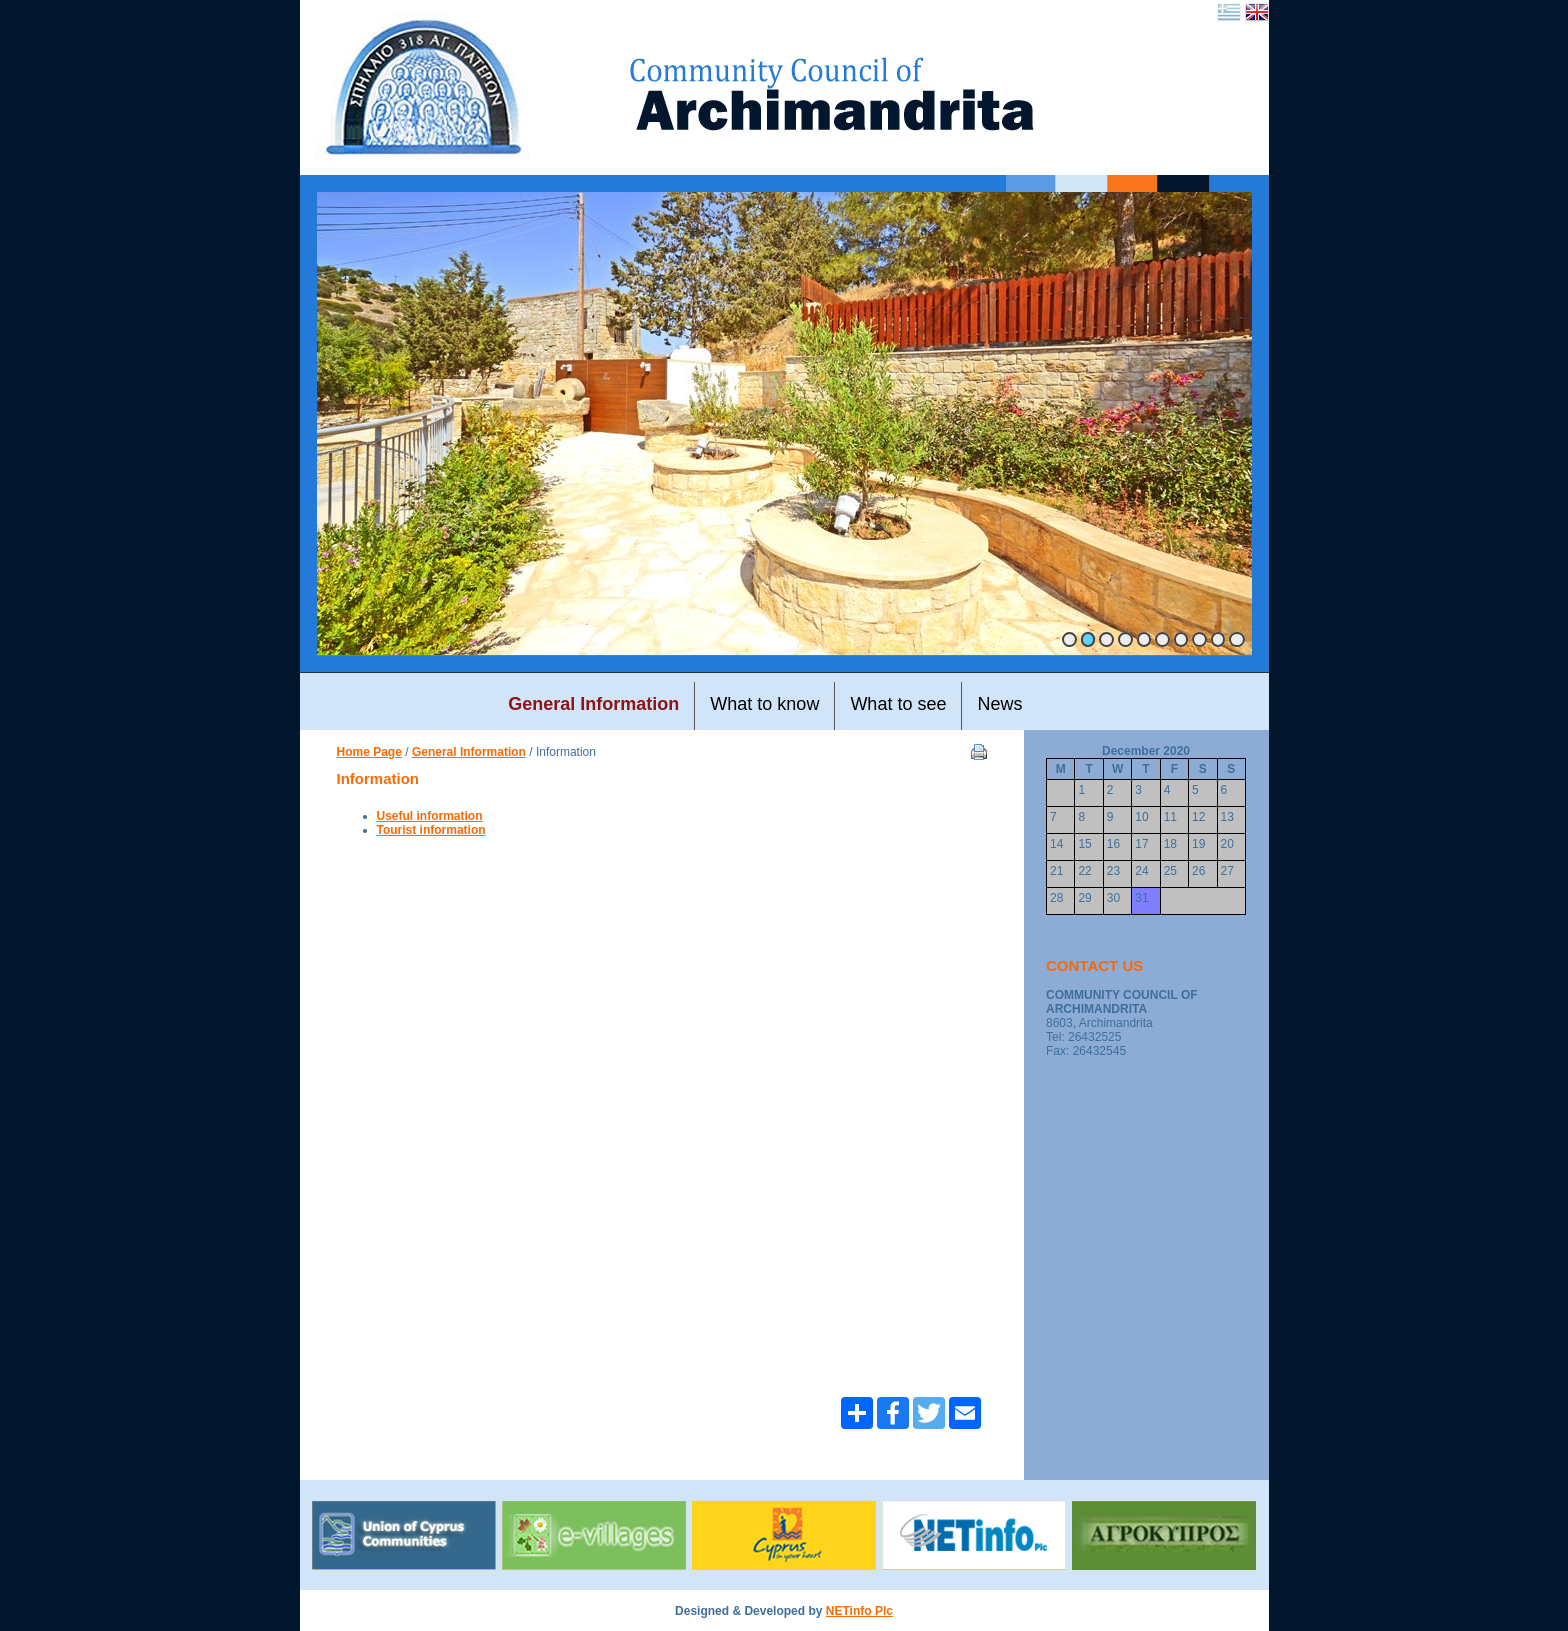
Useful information (430, 816)
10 (1236, 639)
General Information (469, 752)
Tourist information (431, 830)
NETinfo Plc (859, 1611)
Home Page (369, 752)
